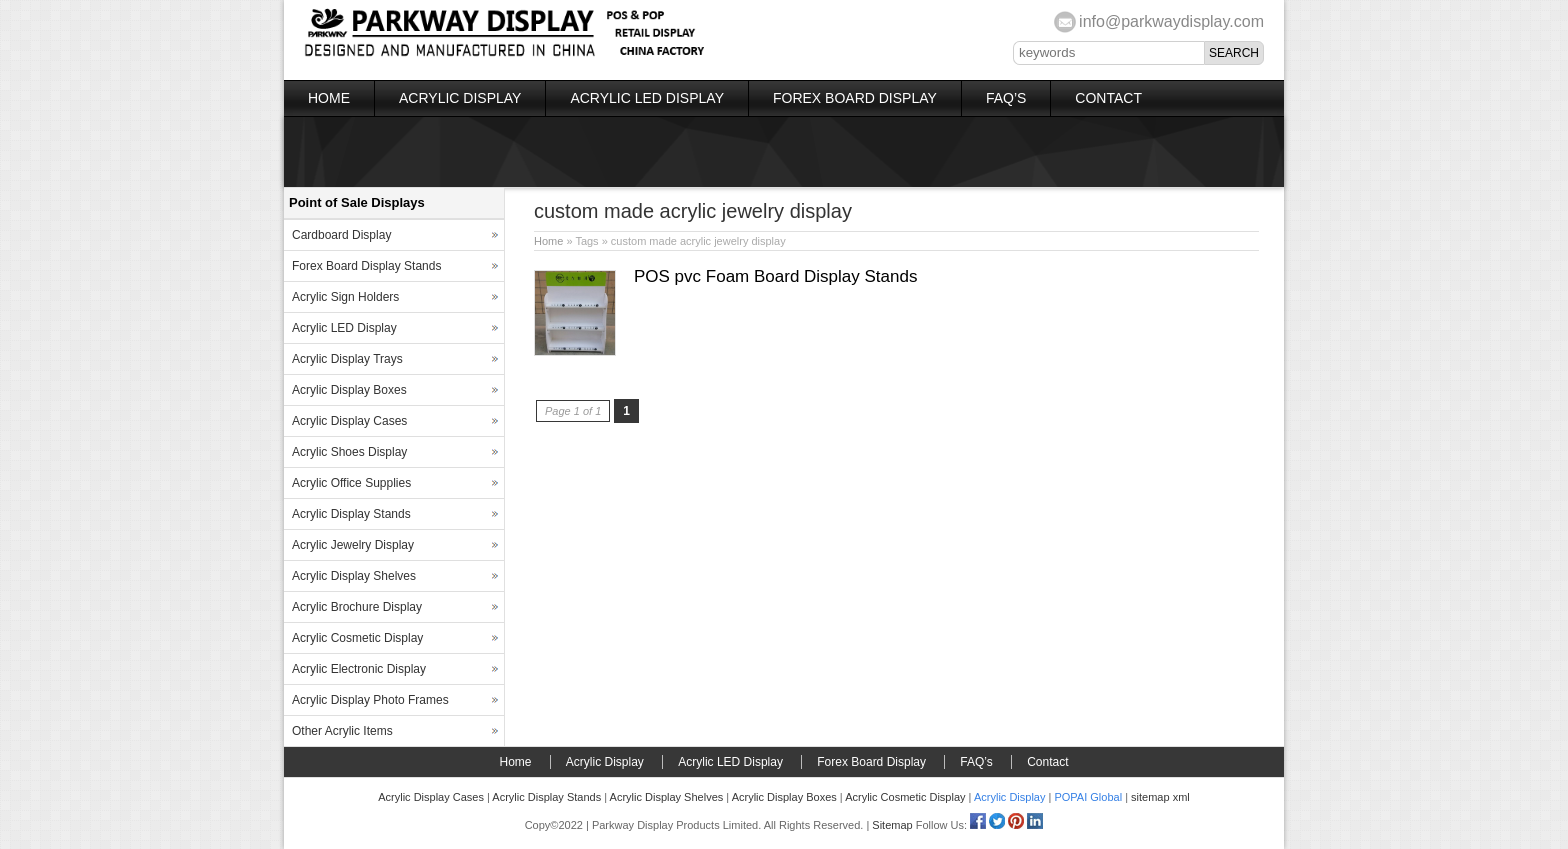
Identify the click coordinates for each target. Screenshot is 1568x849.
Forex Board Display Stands (366, 266)
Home (329, 98)
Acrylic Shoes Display (349, 452)
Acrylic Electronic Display (359, 669)
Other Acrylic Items (342, 731)
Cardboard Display (341, 235)
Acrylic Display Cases (349, 421)
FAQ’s (1006, 98)
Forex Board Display (855, 98)
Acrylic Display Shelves (354, 576)
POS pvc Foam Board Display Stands (775, 276)
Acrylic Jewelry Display (353, 545)
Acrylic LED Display (647, 98)
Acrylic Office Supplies (351, 483)
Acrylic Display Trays (347, 359)
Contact (1108, 98)
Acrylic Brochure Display (357, 607)
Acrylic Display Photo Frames (370, 700)
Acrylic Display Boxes (349, 390)
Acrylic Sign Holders (345, 297)
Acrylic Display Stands (351, 514)
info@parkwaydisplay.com (1171, 21)
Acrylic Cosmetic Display (357, 638)
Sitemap (892, 825)
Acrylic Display (460, 98)
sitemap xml (1160, 797)
